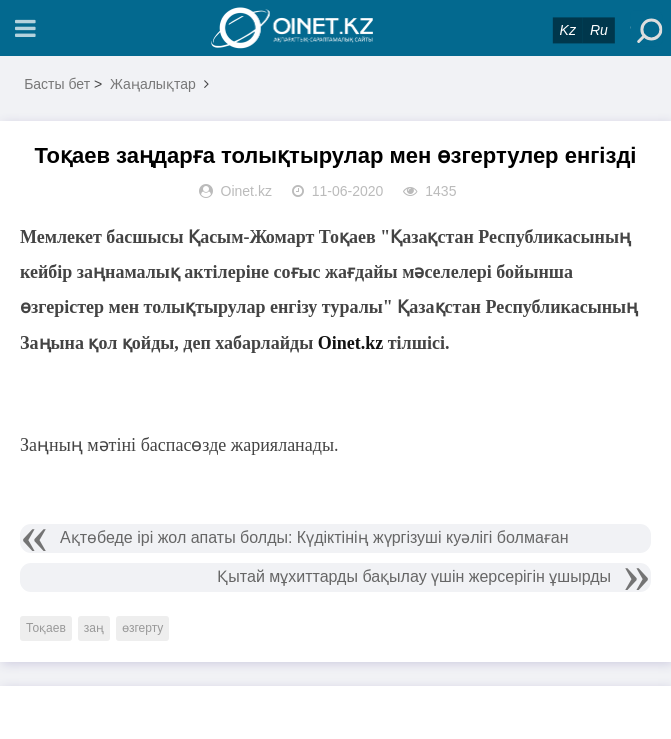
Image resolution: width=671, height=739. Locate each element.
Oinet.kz (351, 343)
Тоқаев (46, 628)
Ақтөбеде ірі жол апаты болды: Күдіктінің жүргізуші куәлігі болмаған (314, 537)
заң (94, 628)
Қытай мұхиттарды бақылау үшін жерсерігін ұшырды (414, 576)
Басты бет (57, 84)
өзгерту (142, 628)
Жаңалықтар (153, 84)
